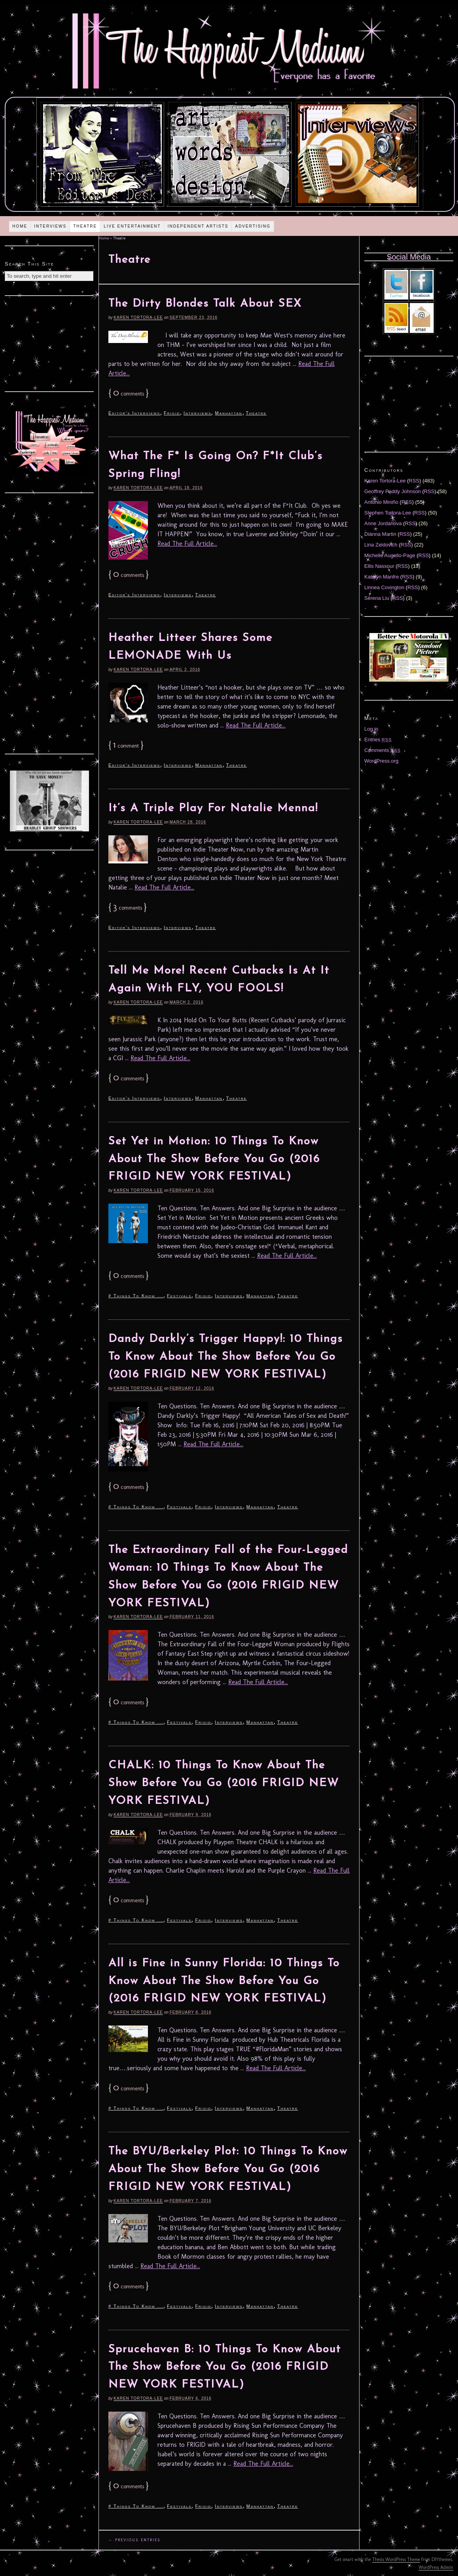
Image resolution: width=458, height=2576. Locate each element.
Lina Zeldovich (380, 545)
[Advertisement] (49, 342)
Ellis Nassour (379, 566)
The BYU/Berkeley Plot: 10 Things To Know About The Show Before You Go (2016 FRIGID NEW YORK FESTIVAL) (228, 2169)
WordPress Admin (435, 2567)
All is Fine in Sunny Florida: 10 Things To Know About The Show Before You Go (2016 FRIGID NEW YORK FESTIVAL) (224, 1981)
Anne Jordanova (383, 523)
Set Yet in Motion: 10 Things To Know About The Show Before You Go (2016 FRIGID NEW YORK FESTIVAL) (214, 1159)
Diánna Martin (380, 534)
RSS (414, 481)
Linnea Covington (384, 587)
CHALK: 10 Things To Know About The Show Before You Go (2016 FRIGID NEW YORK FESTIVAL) (223, 1783)
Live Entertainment (132, 226)
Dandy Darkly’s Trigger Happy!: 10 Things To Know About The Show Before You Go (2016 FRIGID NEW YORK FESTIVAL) (225, 1357)
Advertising (253, 226)
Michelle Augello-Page (389, 555)
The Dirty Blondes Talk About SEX (205, 303)
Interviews (50, 226)
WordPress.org (381, 761)
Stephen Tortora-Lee (387, 513)
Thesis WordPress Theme (396, 2559)
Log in (371, 729)
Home (19, 226)
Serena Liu (376, 598)
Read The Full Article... (187, 543)
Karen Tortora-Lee (138, 317)
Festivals (179, 1295)
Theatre (85, 226)
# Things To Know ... (135, 1295)
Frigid (172, 413)
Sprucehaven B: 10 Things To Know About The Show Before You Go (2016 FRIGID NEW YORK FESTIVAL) (224, 2367)
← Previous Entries (134, 2540)
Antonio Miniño (381, 502)
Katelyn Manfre (381, 577)
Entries (378, 739)
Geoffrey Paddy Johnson (392, 491)
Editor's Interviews (134, 413)
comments (128, 393)
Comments (382, 750)
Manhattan (228, 413)
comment (126, 745)
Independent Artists (198, 226)
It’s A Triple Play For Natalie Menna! (213, 808)
